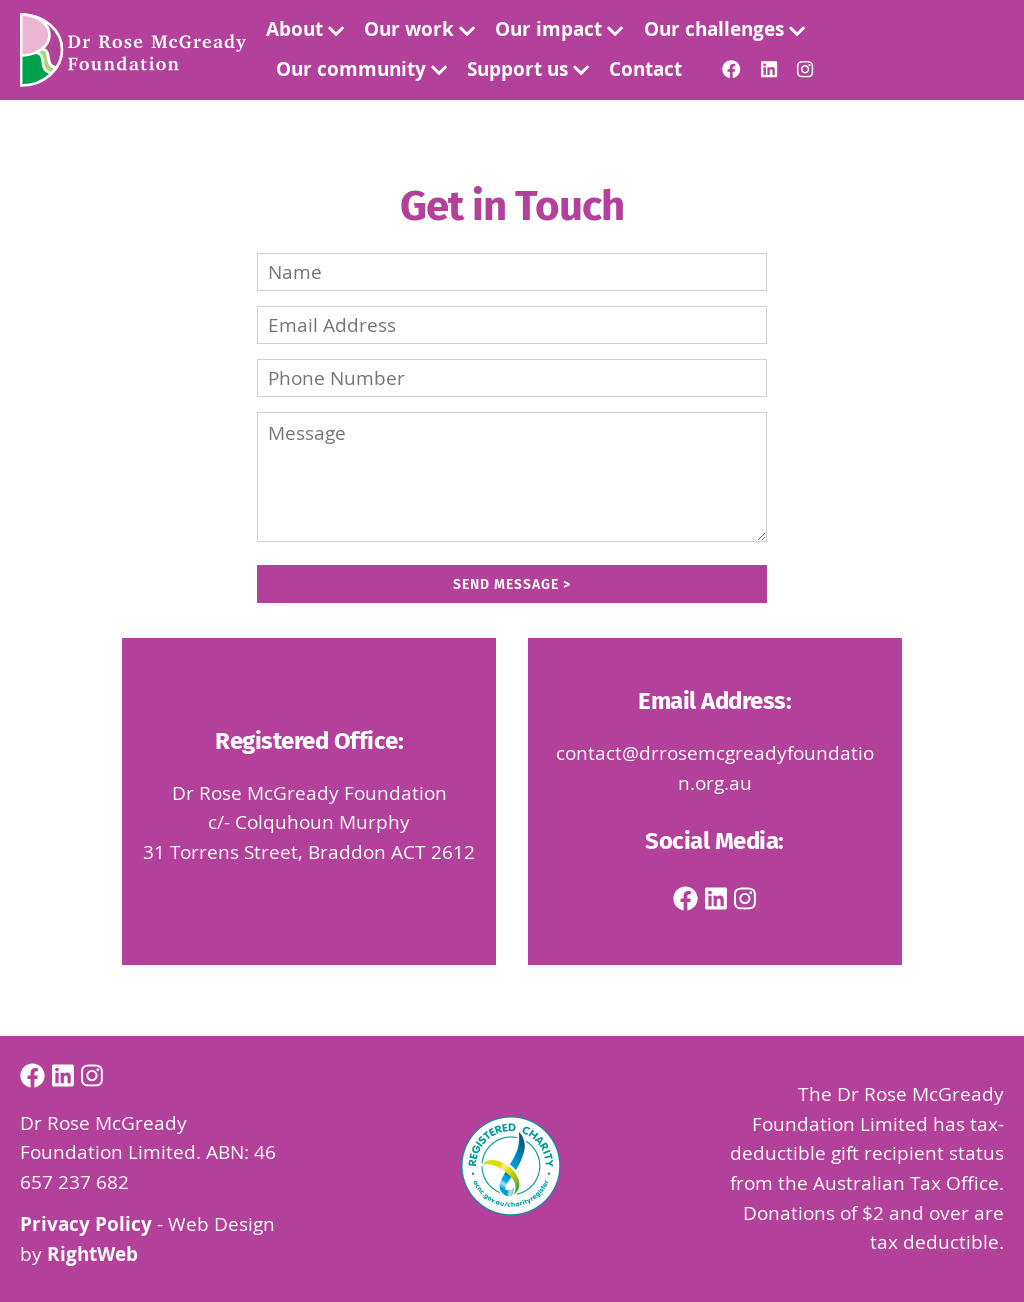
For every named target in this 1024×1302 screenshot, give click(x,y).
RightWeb (92, 1254)
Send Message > (512, 584)
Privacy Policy (86, 1224)
